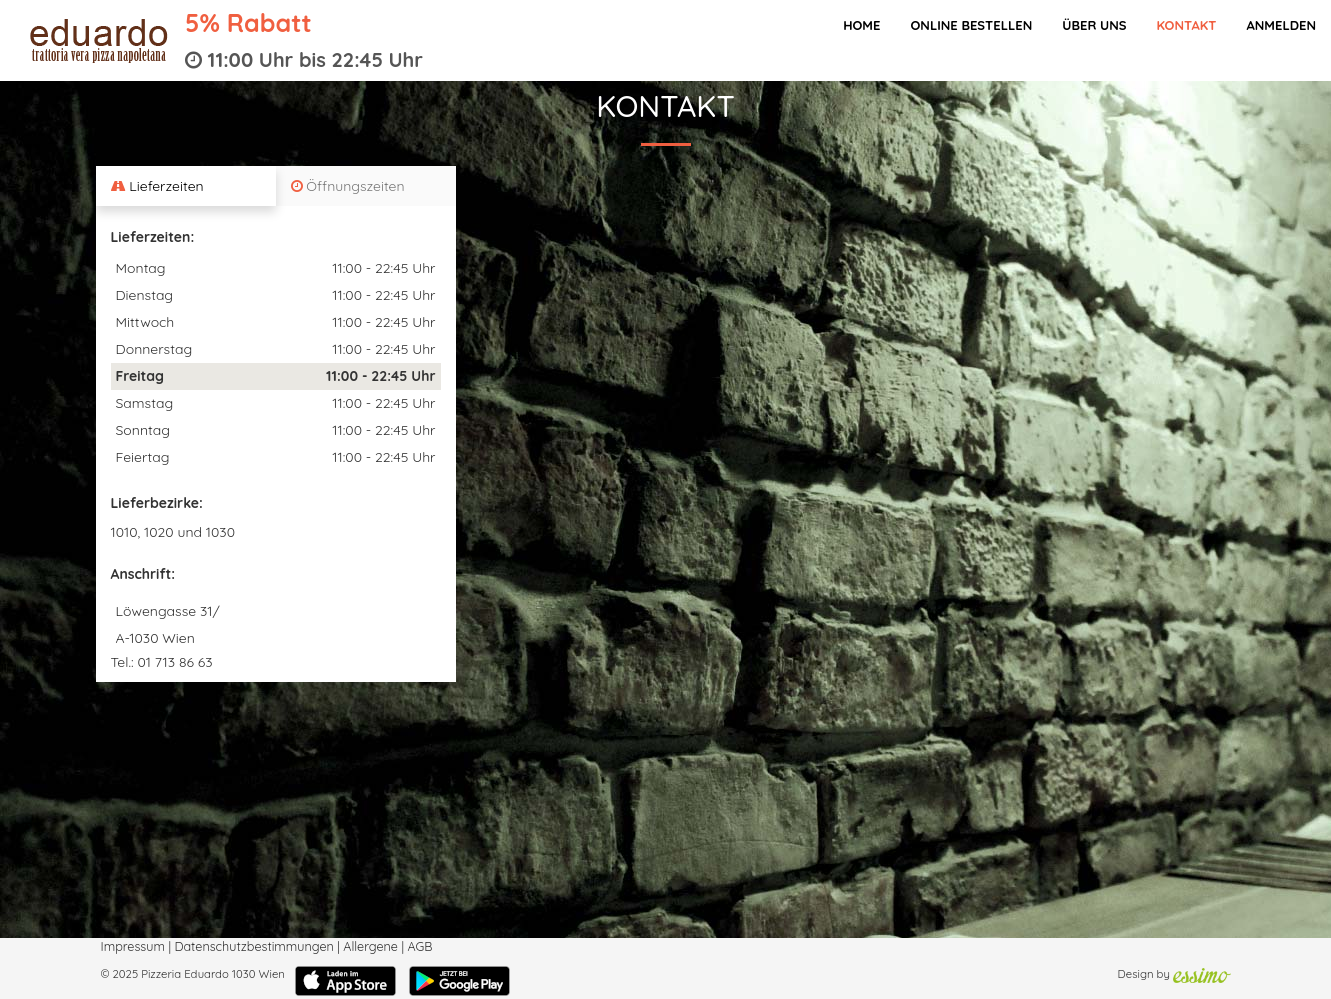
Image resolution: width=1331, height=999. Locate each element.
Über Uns (1094, 25)
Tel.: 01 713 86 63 (162, 662)
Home (861, 25)
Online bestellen (971, 25)
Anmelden (1281, 25)
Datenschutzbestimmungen (253, 946)
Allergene (370, 946)
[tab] (186, 186)
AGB (419, 946)
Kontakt (1186, 25)
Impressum (133, 946)
